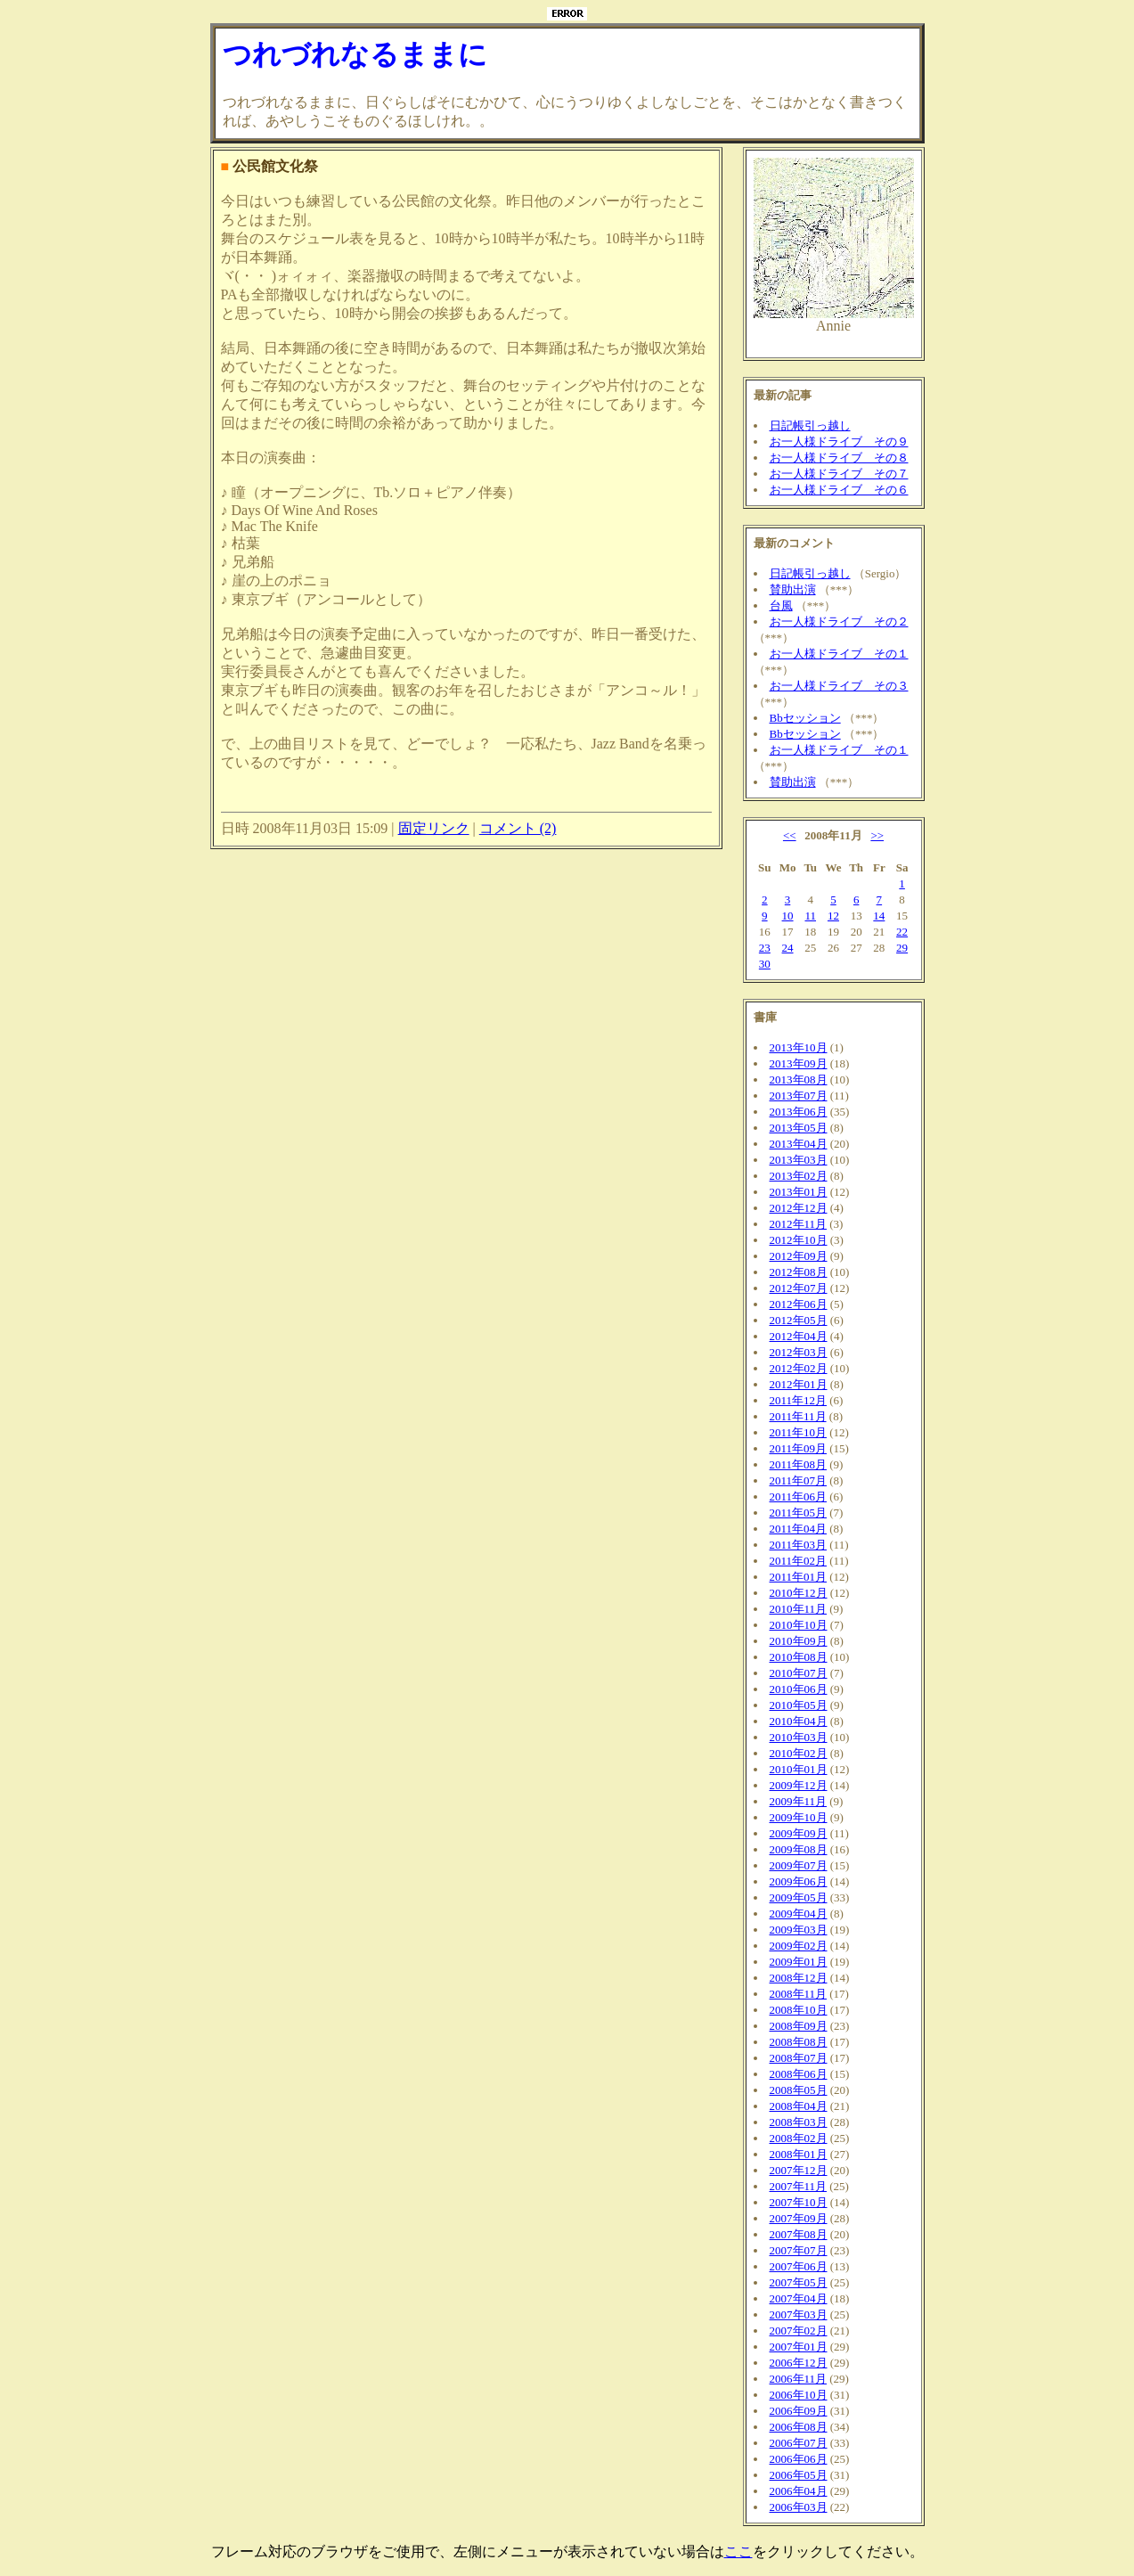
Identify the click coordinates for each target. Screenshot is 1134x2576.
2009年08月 (799, 1849)
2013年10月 (799, 1047)
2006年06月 (799, 2459)
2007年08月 (799, 2234)
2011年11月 (798, 1416)
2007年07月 (799, 2250)
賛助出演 (793, 589)
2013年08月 (799, 1079)
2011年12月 (799, 1400)
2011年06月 (799, 1496)
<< (789, 835)
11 (810, 915)
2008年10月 (799, 2009)
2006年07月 (799, 2442)
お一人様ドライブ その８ (839, 457)
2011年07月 (799, 1480)
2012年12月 (799, 1207)
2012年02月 (799, 1368)
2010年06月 (799, 1689)
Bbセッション (805, 717)
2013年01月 (799, 1191)
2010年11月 (799, 1608)
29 (902, 947)
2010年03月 (799, 1737)
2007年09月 (799, 2218)
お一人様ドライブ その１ (839, 653)
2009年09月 (799, 1833)
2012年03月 (799, 1352)
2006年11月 (799, 2378)
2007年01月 (799, 2346)
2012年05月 (799, 1320)
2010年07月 (799, 1673)
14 (879, 915)
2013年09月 (799, 1063)
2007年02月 (799, 2330)
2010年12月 (799, 1592)
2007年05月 (799, 2282)
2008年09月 (799, 2025)
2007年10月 (799, 2202)
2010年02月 (799, 1753)
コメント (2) (518, 828)
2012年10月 (799, 1240)
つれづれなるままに (355, 54)
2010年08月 (799, 1657)
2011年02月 (799, 1560)
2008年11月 (799, 1993)
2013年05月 (799, 1127)
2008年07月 (799, 2058)
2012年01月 (799, 1384)
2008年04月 (799, 2106)
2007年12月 (799, 2170)
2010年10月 (799, 1624)
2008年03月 (799, 2122)
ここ (738, 2551)
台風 (781, 605)
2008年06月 (799, 2074)
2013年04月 (799, 1143)
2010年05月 (799, 1705)
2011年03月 (799, 1544)
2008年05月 (799, 2090)
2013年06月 (799, 1111)
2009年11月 (799, 1801)
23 (765, 947)
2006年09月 (799, 2410)
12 (833, 915)
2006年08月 (799, 2426)
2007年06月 (799, 2266)
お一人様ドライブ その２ (839, 621)
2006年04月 (799, 2491)
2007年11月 (799, 2186)
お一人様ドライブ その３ (839, 685)
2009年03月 (799, 1929)
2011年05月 (799, 1512)
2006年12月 (799, 2362)
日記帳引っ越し (810, 425)
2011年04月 (799, 1528)
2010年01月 (799, 1769)
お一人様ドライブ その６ (839, 489)
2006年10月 (799, 2394)
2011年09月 (799, 1448)
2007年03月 (799, 2314)
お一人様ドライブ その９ (839, 441)
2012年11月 (799, 1224)
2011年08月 (799, 1464)
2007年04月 (799, 2298)
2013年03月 (799, 1159)
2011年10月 (799, 1432)
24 (788, 947)
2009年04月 (799, 1913)
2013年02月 (799, 1175)
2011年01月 (799, 1576)
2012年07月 (799, 1288)
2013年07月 (799, 1095)
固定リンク (433, 828)
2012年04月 (799, 1336)
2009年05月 (799, 1897)
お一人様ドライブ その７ (839, 473)
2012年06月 (799, 1304)
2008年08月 (799, 2042)
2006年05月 (799, 2475)
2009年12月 (799, 1785)
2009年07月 (799, 1865)
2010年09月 (799, 1641)
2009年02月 (799, 1945)
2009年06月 (799, 1881)
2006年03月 (799, 2507)
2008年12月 (799, 1977)
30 (765, 963)
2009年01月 (799, 1961)
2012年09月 (799, 1256)
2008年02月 (799, 2138)
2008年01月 (799, 2154)
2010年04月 (799, 1721)
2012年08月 (799, 1272)
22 (902, 931)
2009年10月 (799, 1817)
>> (877, 835)
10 (788, 915)
